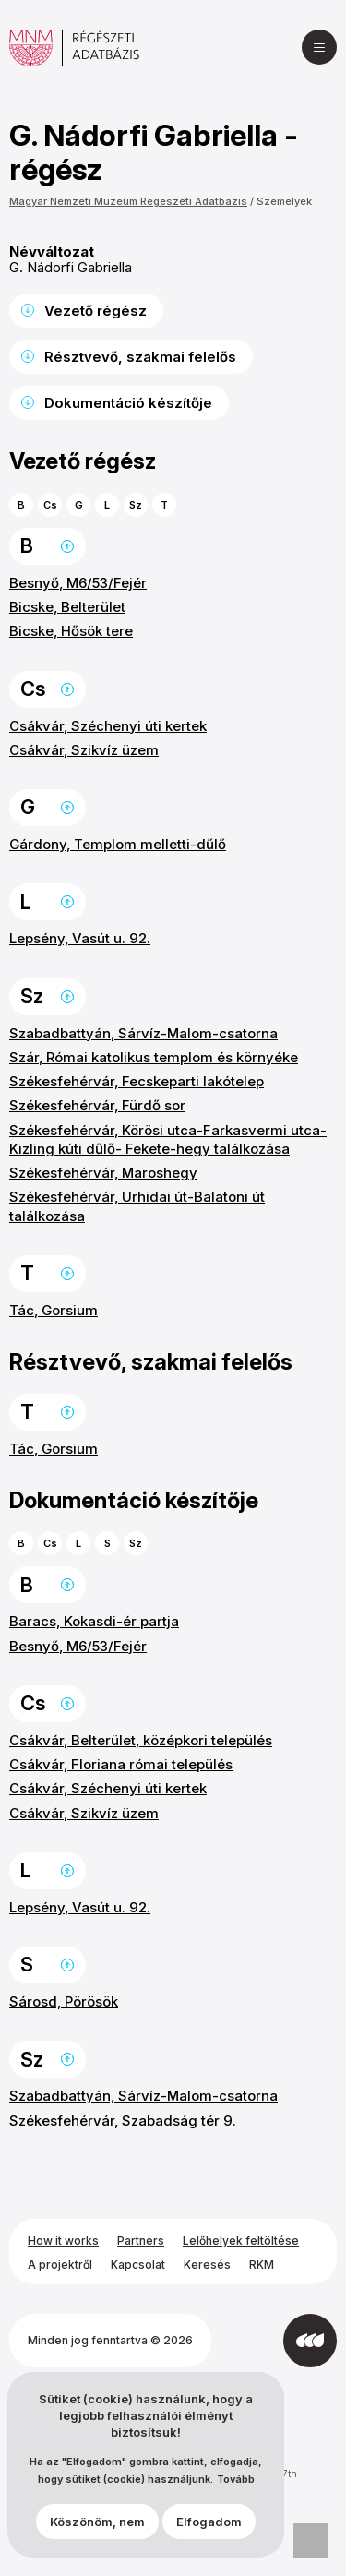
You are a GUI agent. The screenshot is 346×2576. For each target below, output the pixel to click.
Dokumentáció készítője (128, 403)
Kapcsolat (138, 2264)
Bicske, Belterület (67, 607)
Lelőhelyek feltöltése (241, 2240)
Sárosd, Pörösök (63, 2001)
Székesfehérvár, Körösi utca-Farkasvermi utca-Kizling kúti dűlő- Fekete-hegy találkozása (168, 1139)
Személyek (284, 201)
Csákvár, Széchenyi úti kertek (108, 726)
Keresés (207, 2264)
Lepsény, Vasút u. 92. (79, 938)
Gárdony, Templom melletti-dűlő (117, 844)
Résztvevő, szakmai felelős (140, 356)
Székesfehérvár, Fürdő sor (97, 1105)
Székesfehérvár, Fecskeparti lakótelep (136, 1081)
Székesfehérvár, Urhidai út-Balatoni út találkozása (137, 1206)
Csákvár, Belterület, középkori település (140, 1740)
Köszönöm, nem (97, 2521)
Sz (135, 504)
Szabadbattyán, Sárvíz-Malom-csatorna (143, 1033)
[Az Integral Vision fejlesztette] (310, 2340)
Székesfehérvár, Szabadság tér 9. (122, 2120)
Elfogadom (209, 2521)
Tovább (236, 2480)
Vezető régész (95, 310)
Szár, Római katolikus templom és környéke (153, 1057)
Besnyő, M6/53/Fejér (78, 583)
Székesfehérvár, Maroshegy (103, 1172)
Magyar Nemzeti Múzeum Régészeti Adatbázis (128, 201)
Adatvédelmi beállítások (310, 2540)
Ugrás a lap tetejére (67, 546)
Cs (50, 504)
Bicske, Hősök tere (71, 631)
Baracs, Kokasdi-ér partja (94, 1621)
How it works (63, 2240)
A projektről (60, 2264)
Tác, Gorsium (53, 1310)
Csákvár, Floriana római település (121, 1764)
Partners (140, 2240)
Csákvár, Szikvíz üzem (84, 750)
